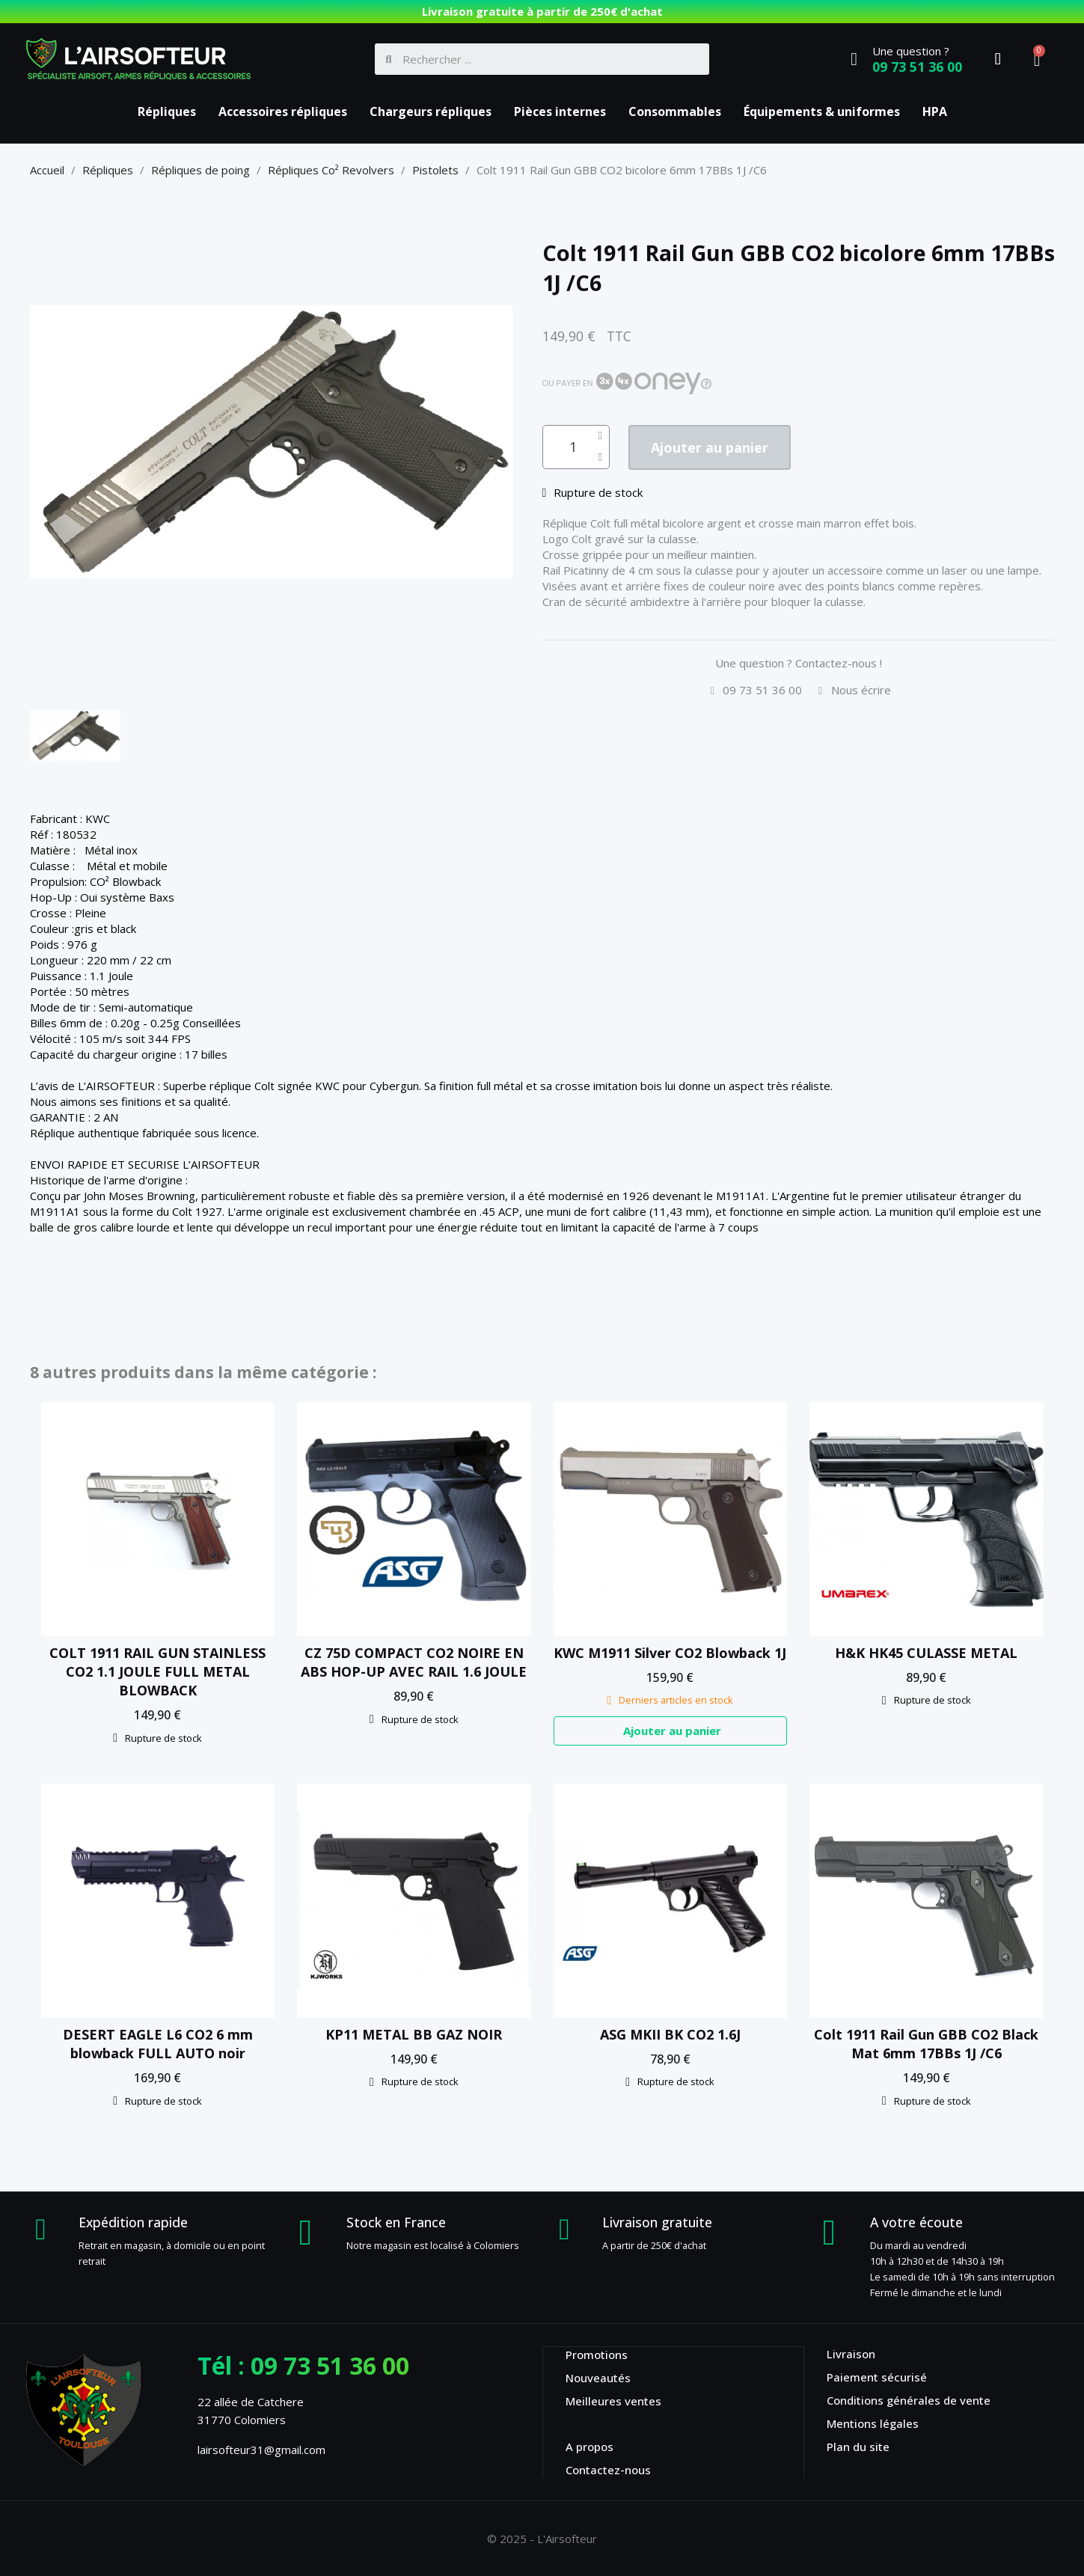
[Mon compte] (998, 59)
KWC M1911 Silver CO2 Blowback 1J (670, 1653)
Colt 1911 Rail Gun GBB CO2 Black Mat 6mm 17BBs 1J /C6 (926, 2043)
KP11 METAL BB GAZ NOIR (413, 2034)
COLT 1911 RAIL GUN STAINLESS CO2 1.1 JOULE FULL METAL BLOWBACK (157, 1671)
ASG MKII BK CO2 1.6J (670, 2034)
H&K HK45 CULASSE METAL (926, 1653)
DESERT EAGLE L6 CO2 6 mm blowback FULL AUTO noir (158, 2043)
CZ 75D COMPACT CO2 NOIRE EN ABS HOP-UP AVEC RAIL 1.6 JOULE (414, 1662)
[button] (718, 448)
